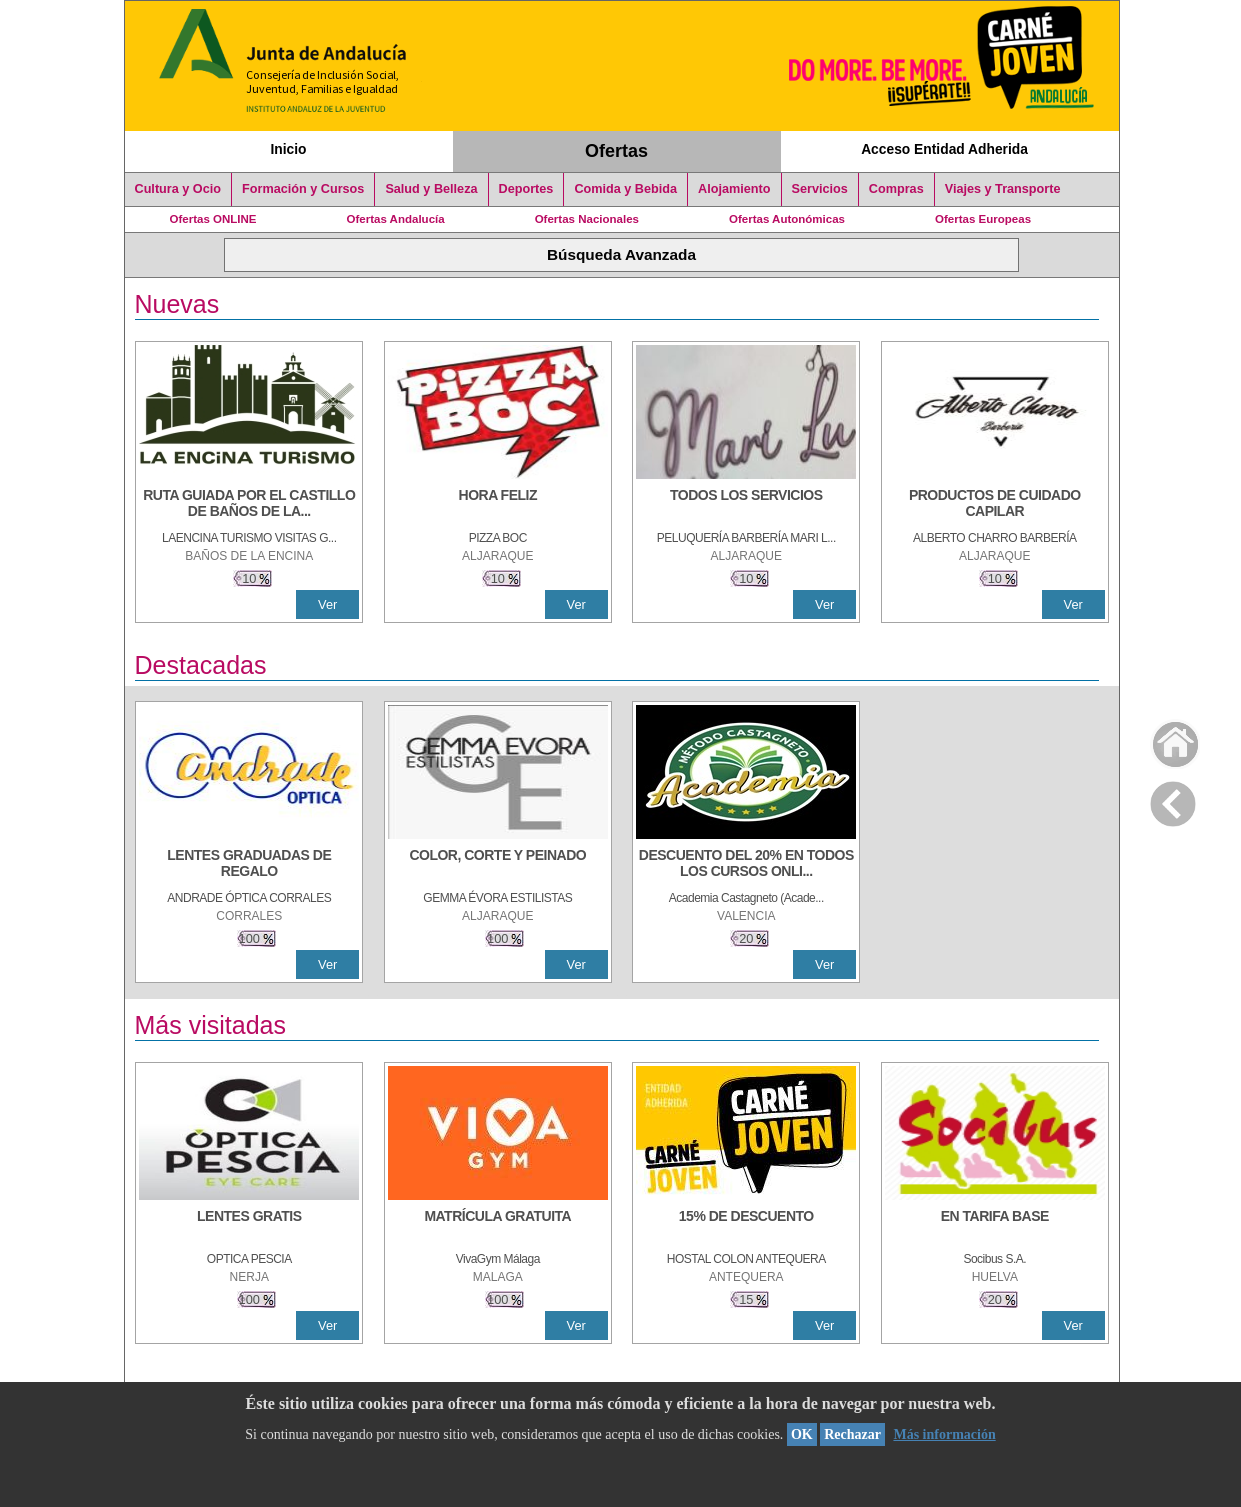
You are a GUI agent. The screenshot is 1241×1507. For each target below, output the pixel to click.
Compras (896, 189)
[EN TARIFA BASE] (995, 1226)
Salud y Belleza (431, 189)
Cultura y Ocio (178, 189)
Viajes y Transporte (1003, 189)
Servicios (820, 189)
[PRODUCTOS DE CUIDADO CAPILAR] (995, 505)
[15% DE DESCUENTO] (746, 1226)
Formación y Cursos (303, 189)
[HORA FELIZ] (498, 505)
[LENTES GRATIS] (249, 1226)
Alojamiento (734, 189)
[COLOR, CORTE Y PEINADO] (498, 865)
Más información (944, 1434)
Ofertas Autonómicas (787, 219)
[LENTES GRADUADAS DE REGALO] (249, 865)
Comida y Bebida (625, 189)
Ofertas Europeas (983, 219)
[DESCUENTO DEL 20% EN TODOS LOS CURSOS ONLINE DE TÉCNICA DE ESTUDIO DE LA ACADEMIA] (746, 865)
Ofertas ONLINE (213, 219)
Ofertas (616, 151)
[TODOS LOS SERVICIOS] (746, 505)
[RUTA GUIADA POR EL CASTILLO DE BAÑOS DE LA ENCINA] (249, 505)
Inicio (288, 149)
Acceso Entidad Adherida (944, 149)
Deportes (526, 189)
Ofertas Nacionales (587, 219)
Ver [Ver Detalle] (327, 604)
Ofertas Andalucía (396, 219)
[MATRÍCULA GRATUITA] (498, 1226)
